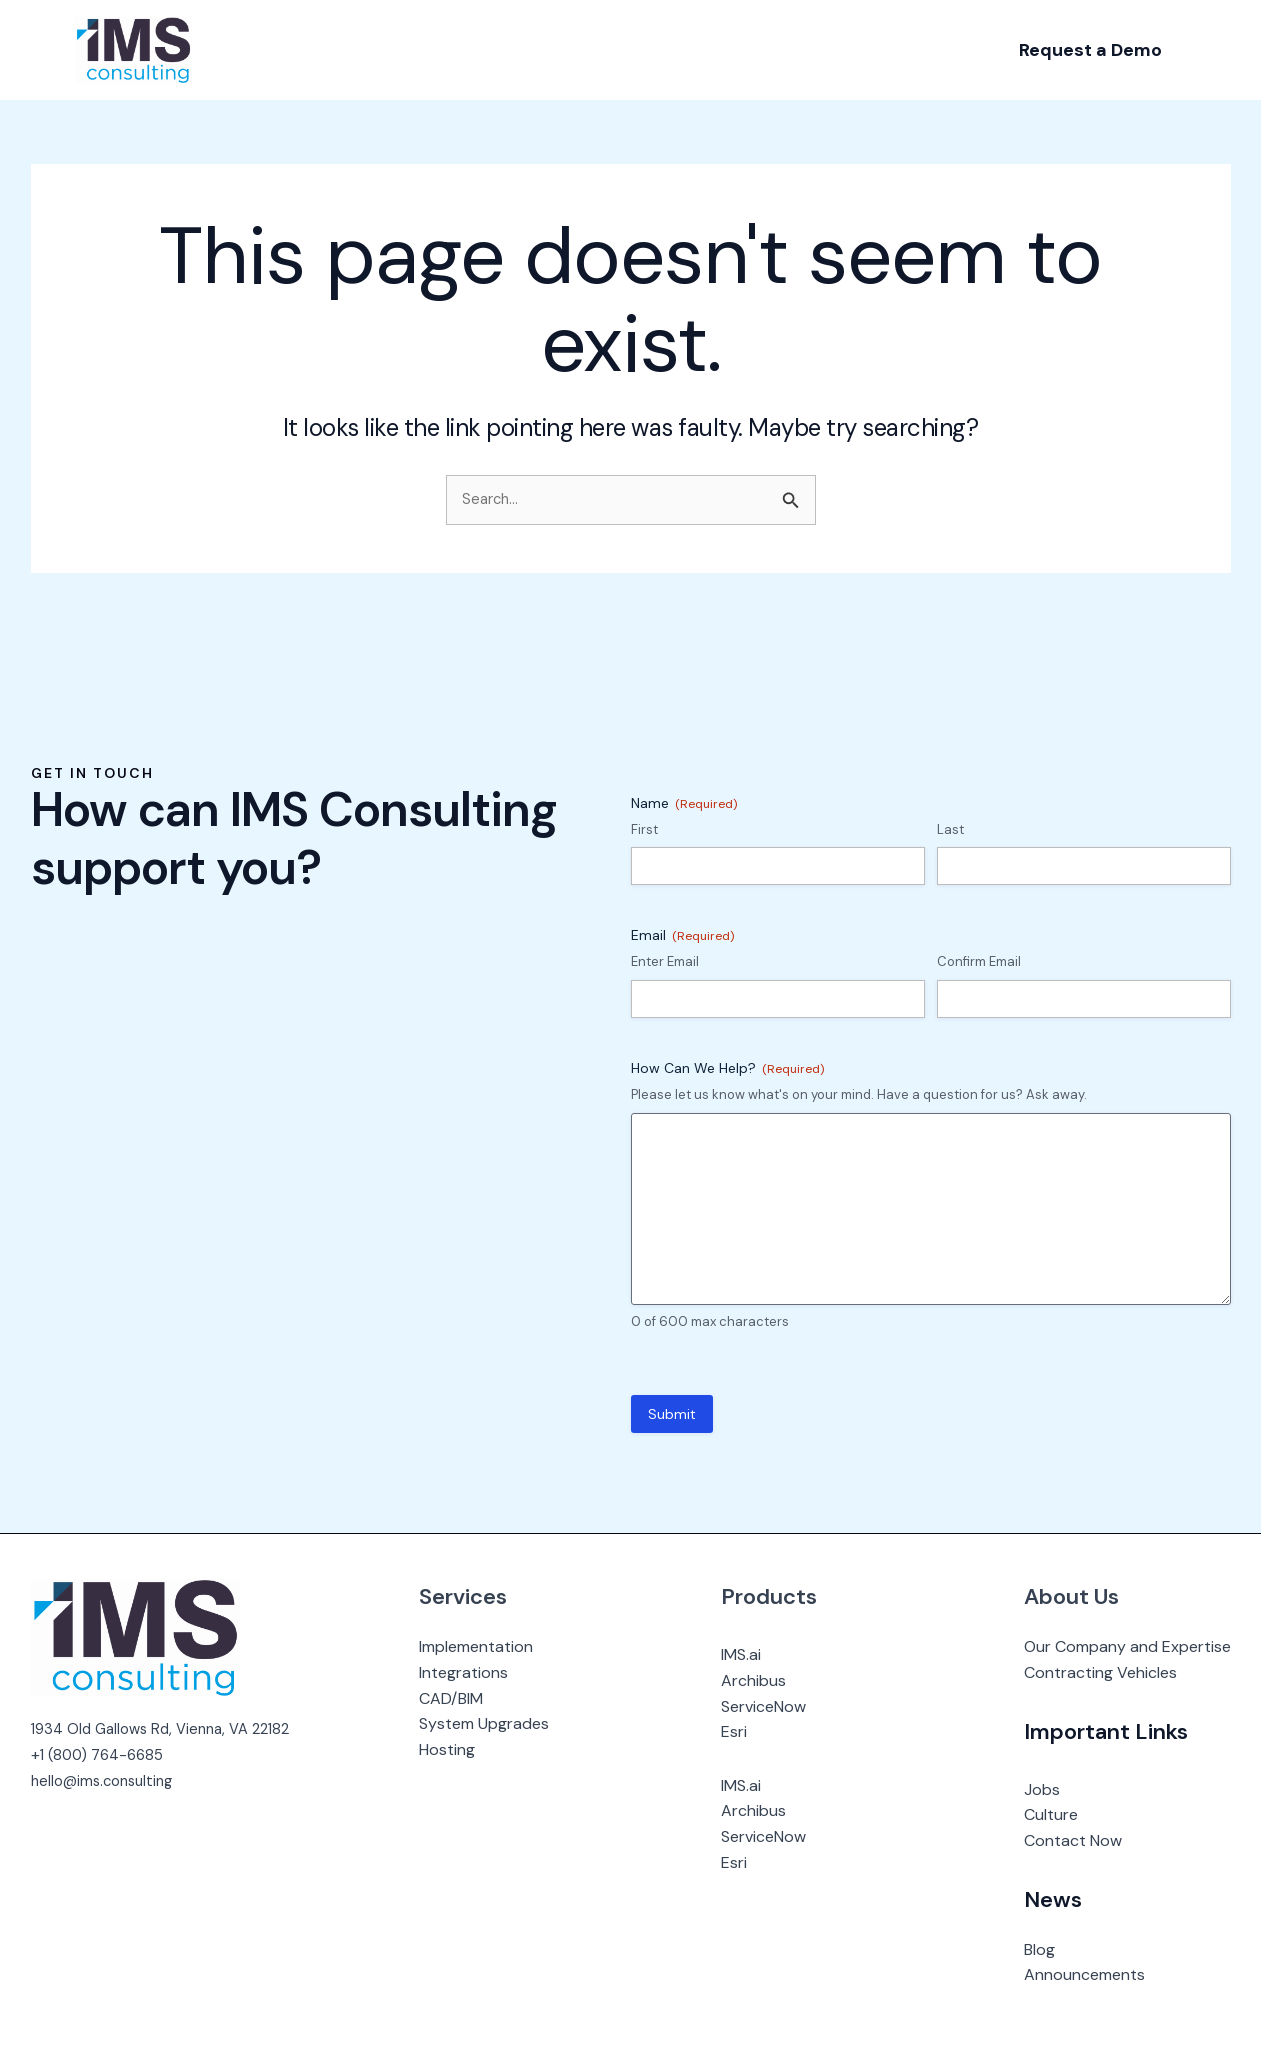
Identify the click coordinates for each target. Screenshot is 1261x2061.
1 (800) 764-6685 (106, 1754)
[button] (1090, 50)
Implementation (495, 1646)
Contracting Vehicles (1100, 1672)
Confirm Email (979, 961)
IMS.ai (751, 1654)
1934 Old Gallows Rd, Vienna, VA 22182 (169, 1728)
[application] (312, 50)
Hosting (466, 1749)
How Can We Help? (727, 1068)
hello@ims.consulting (107, 1780)
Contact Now (1073, 1840)
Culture (1051, 1814)
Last (950, 829)
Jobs (1042, 1789)
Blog (1039, 1949)
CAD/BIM (470, 1698)
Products (779, 1596)
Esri (744, 1731)
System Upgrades (503, 1723)
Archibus (763, 1680)
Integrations (482, 1672)
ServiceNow (773, 1706)
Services (482, 1596)
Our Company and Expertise (1127, 1646)
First (644, 829)
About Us (1071, 1596)
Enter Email (665, 961)
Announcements (1084, 1974)
